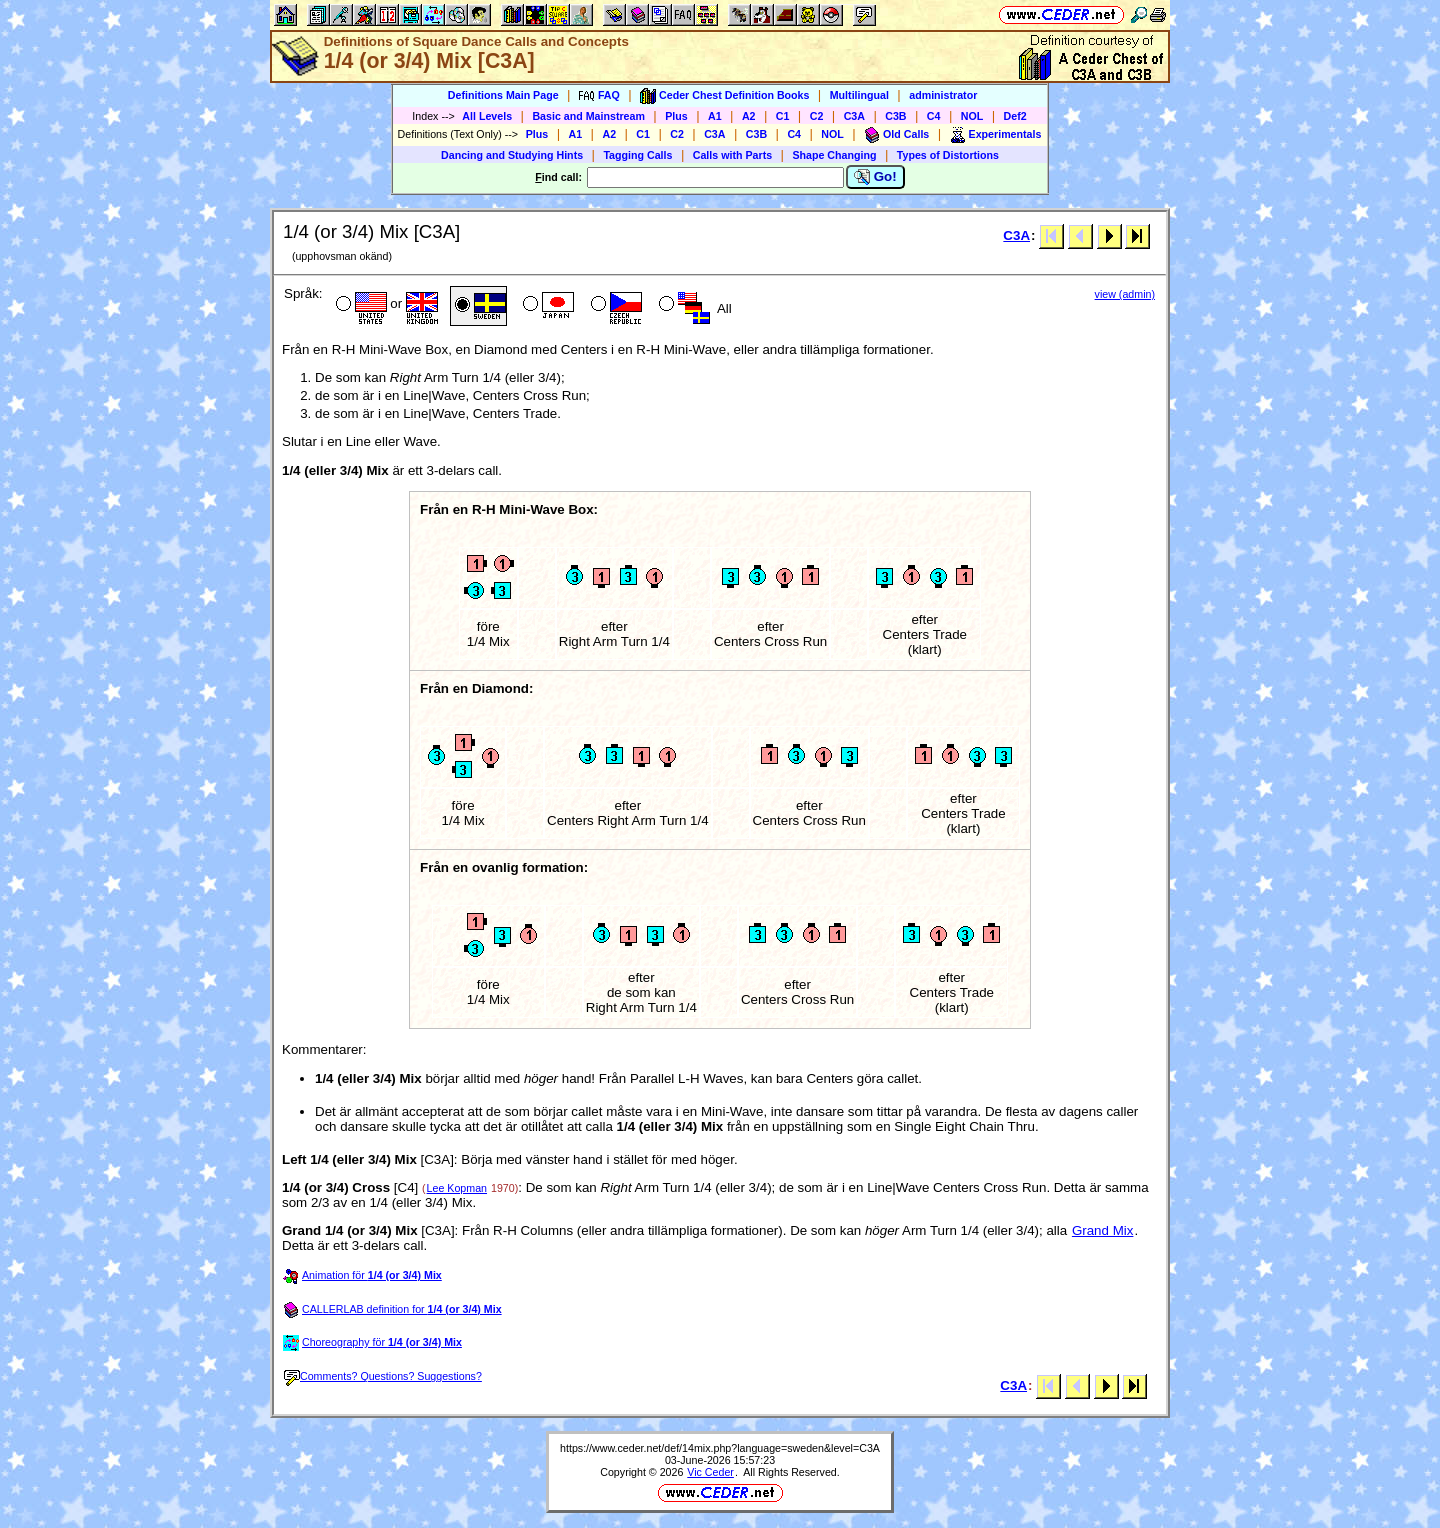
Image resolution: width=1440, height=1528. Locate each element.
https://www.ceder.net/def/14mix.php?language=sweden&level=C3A (720, 1448)
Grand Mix (1102, 1230)
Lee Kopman (457, 1188)
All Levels (487, 116)
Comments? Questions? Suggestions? (383, 1376)
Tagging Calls (637, 155)
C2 (817, 116)
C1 (783, 116)
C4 (934, 116)
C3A (854, 116)
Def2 (1015, 116)
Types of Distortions (948, 155)
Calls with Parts (732, 155)
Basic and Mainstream (588, 116)
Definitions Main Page (503, 95)
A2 (749, 116)
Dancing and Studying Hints (512, 155)
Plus (676, 116)
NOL (972, 116)
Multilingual (859, 95)
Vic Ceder (710, 1472)
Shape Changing (834, 155)
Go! (875, 177)
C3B (895, 116)
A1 (715, 116)
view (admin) (1125, 294)
